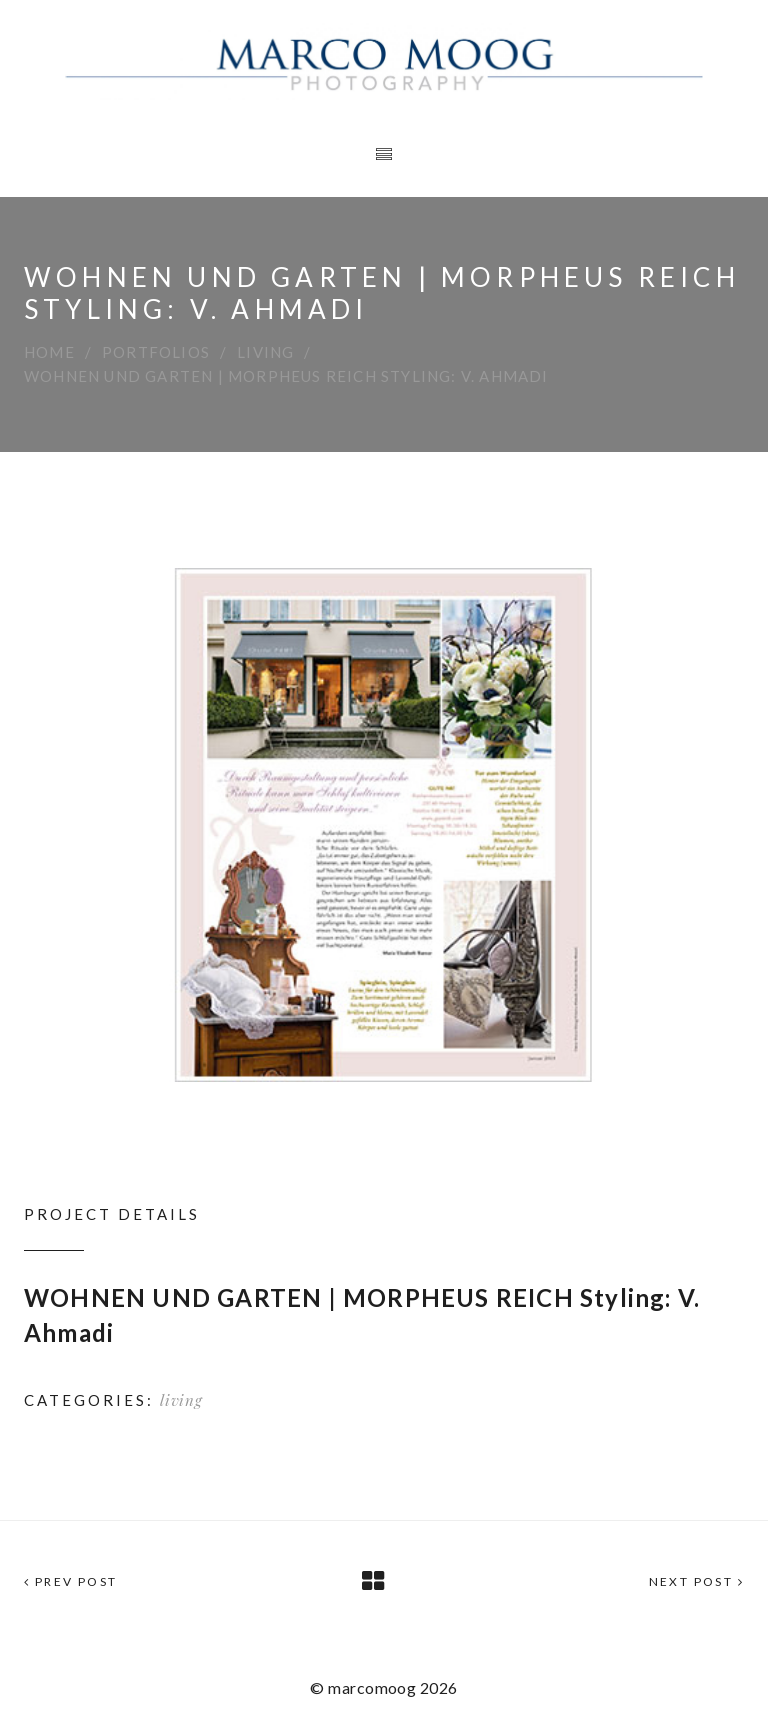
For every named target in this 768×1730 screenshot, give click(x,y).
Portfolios (156, 352)
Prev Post (70, 1581)
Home (49, 352)
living (265, 352)
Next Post (696, 1581)
